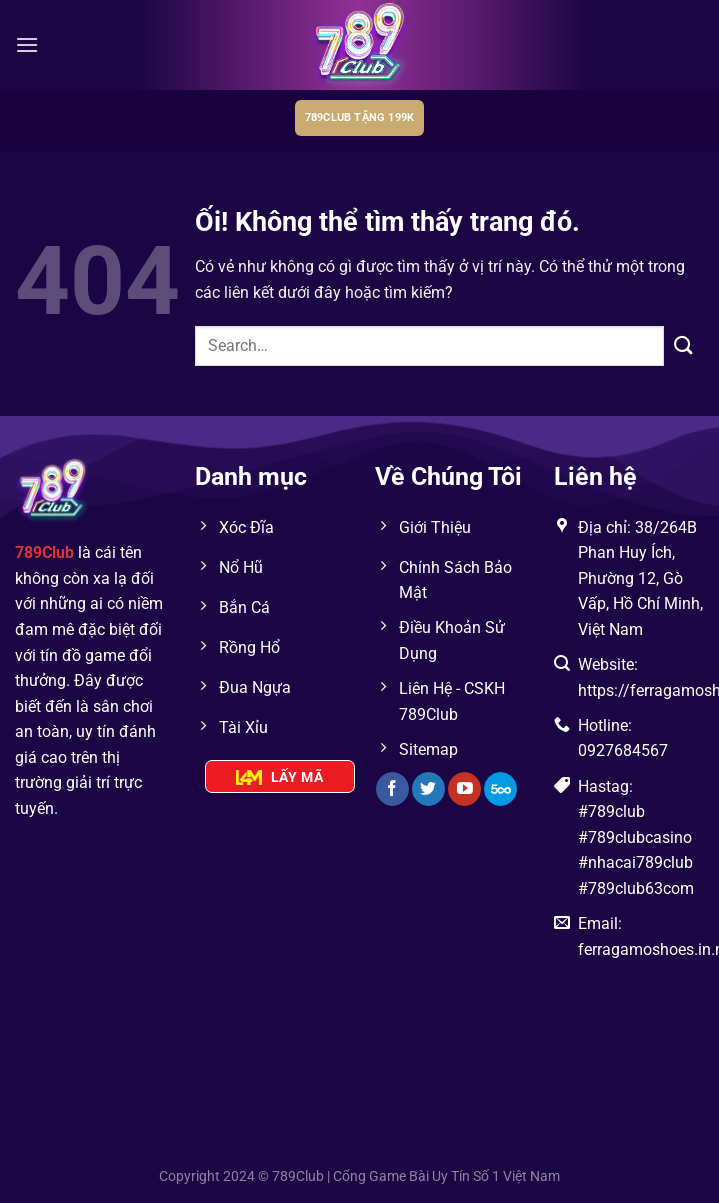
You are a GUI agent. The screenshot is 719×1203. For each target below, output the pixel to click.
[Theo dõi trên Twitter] (428, 789)
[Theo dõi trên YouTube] (464, 789)
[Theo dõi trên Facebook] (392, 789)
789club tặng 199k (360, 117)
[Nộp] (684, 345)
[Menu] (27, 44)
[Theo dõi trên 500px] (500, 789)
